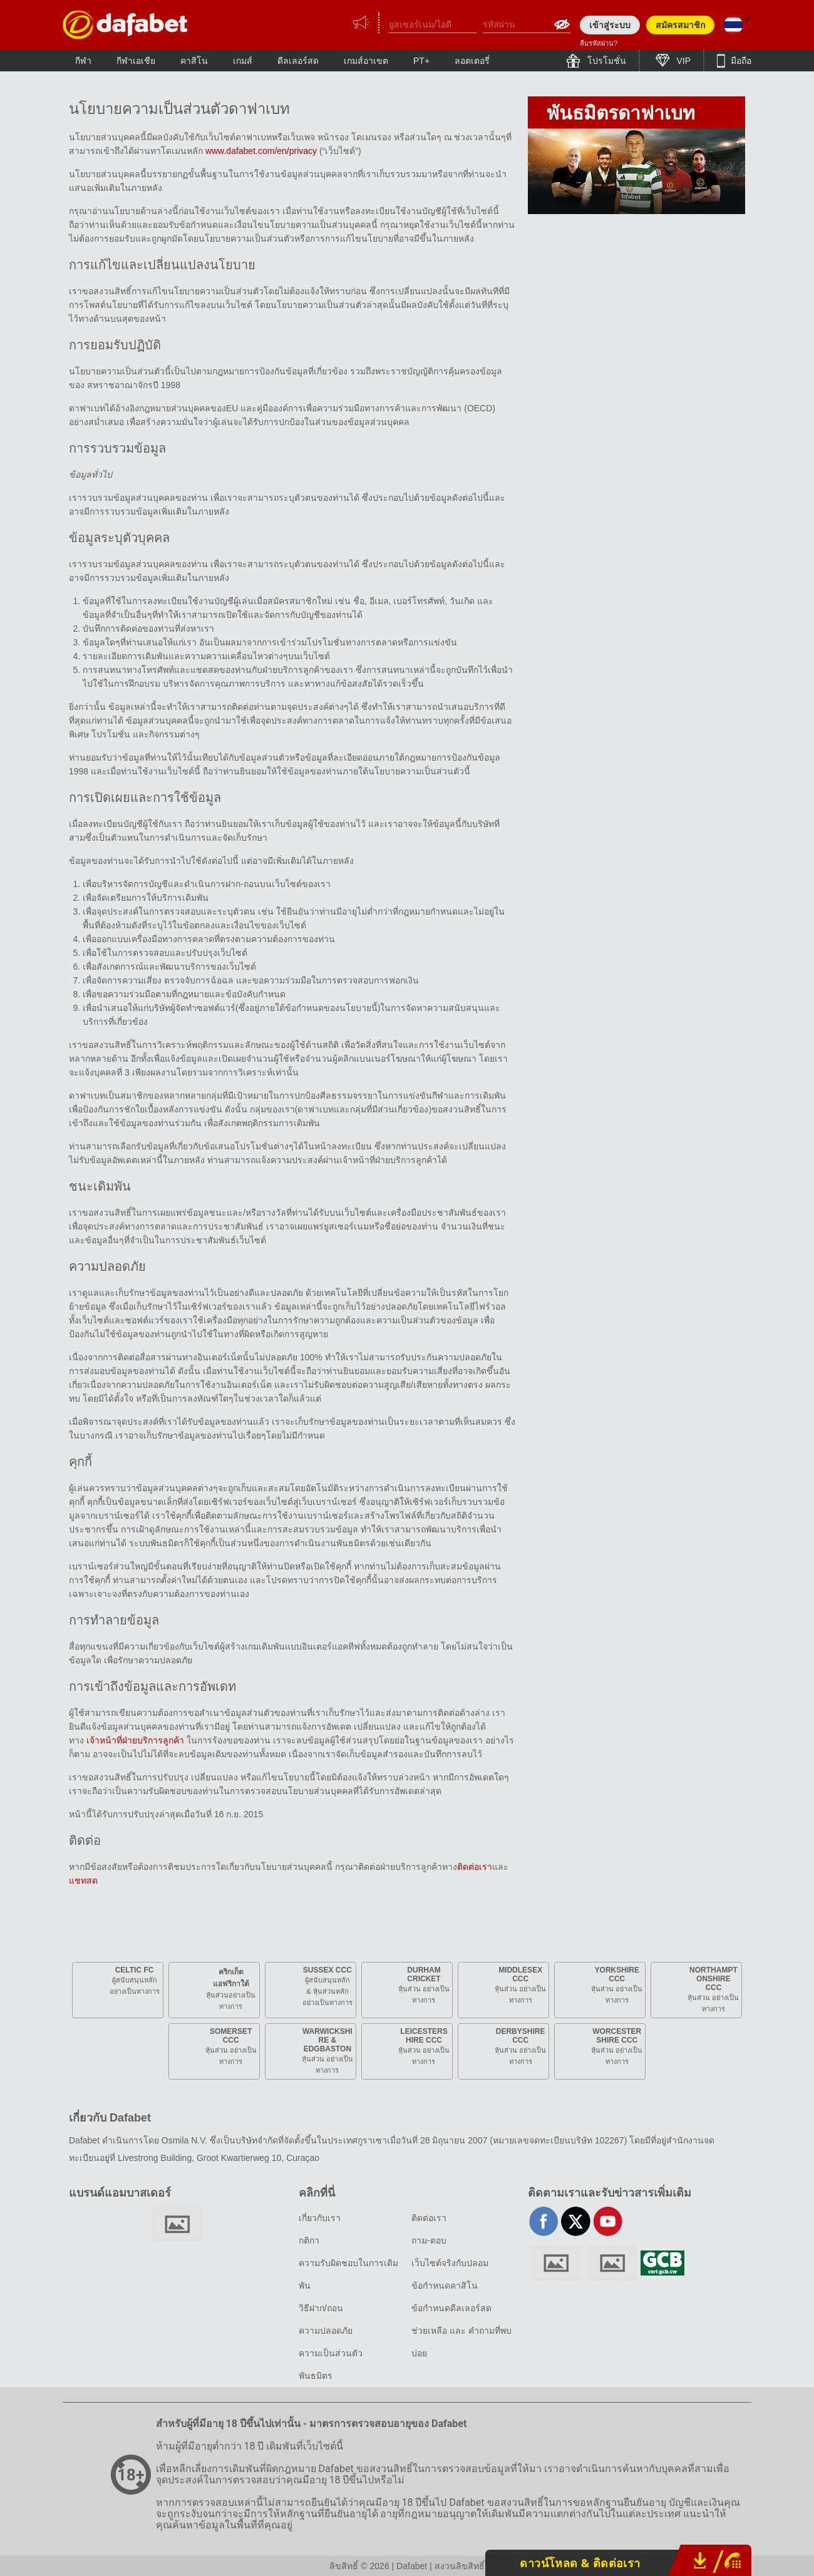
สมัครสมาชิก (680, 25)
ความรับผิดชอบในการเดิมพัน (348, 2274)
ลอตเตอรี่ (472, 61)
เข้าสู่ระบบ (610, 25)
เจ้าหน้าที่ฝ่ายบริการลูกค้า (136, 1740)
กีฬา (83, 61)
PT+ (421, 61)
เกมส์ (242, 61)
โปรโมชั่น (605, 61)
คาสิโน (194, 61)
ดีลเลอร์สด (298, 61)
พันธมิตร (315, 2376)
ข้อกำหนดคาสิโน (444, 2286)
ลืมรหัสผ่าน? (598, 43)
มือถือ (739, 61)
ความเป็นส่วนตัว (331, 2353)
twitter (575, 2221)
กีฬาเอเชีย (135, 61)
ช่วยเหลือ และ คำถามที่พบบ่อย (461, 2342)
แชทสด (83, 1881)
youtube (607, 2221)
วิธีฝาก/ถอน (321, 2308)
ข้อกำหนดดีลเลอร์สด (451, 2308)
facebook (544, 2221)
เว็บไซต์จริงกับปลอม (449, 2263)
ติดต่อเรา (474, 1867)
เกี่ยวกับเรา (320, 2218)
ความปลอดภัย (326, 2331)
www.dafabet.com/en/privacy (261, 151)
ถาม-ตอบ (428, 2240)
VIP (682, 61)
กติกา (309, 2240)
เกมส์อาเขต (366, 61)
